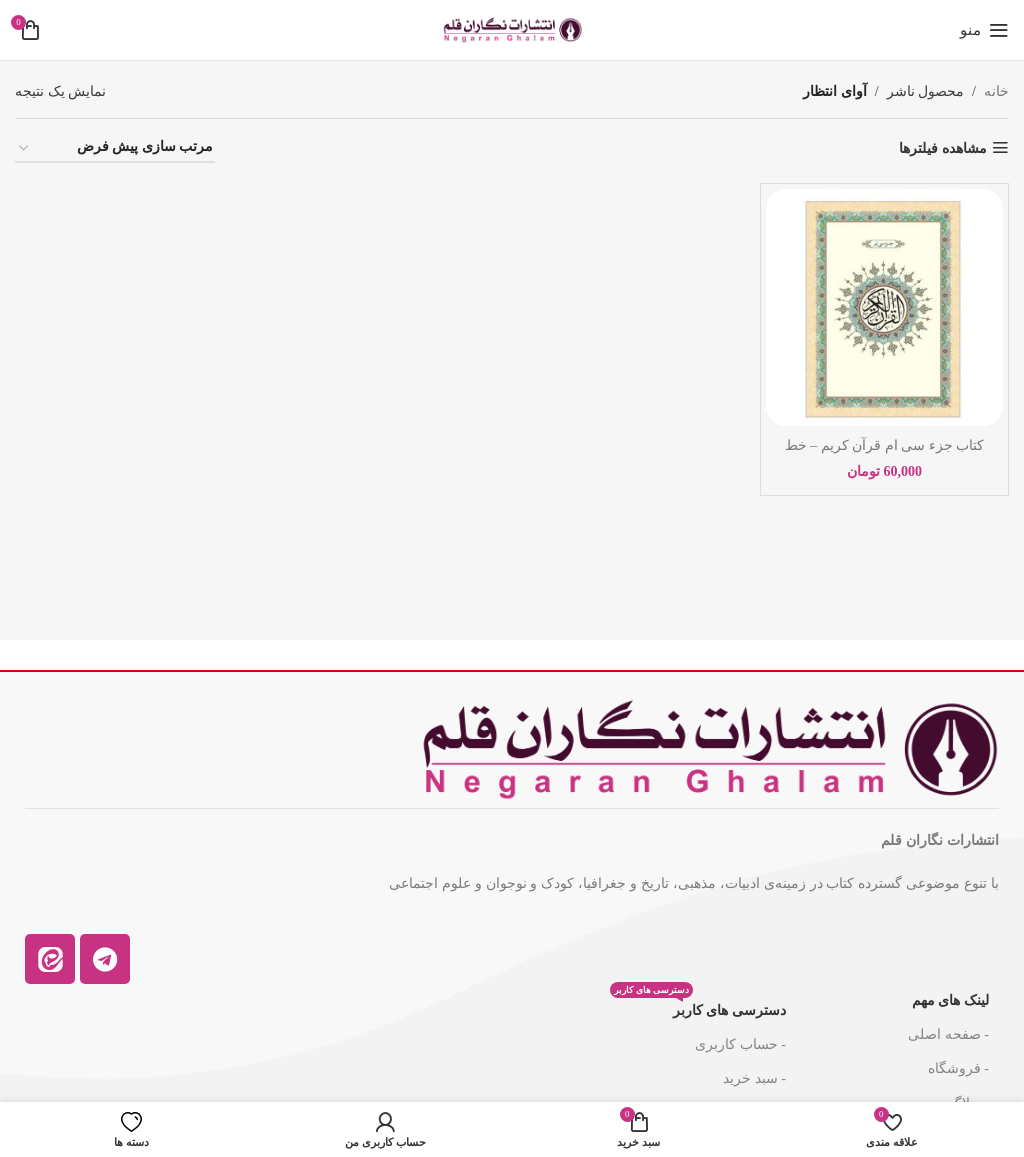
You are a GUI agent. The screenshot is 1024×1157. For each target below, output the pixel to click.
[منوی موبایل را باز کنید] (984, 30)
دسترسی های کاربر (698, 1006)
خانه (996, 91)
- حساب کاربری (740, 1044)
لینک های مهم (950, 1000)
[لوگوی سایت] (512, 28)
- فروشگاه (958, 1068)
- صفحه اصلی (948, 1034)
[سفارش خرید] (115, 148)
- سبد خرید (754, 1078)
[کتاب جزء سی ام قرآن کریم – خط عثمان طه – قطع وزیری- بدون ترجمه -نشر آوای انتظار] (884, 307)
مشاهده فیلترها (943, 148)
